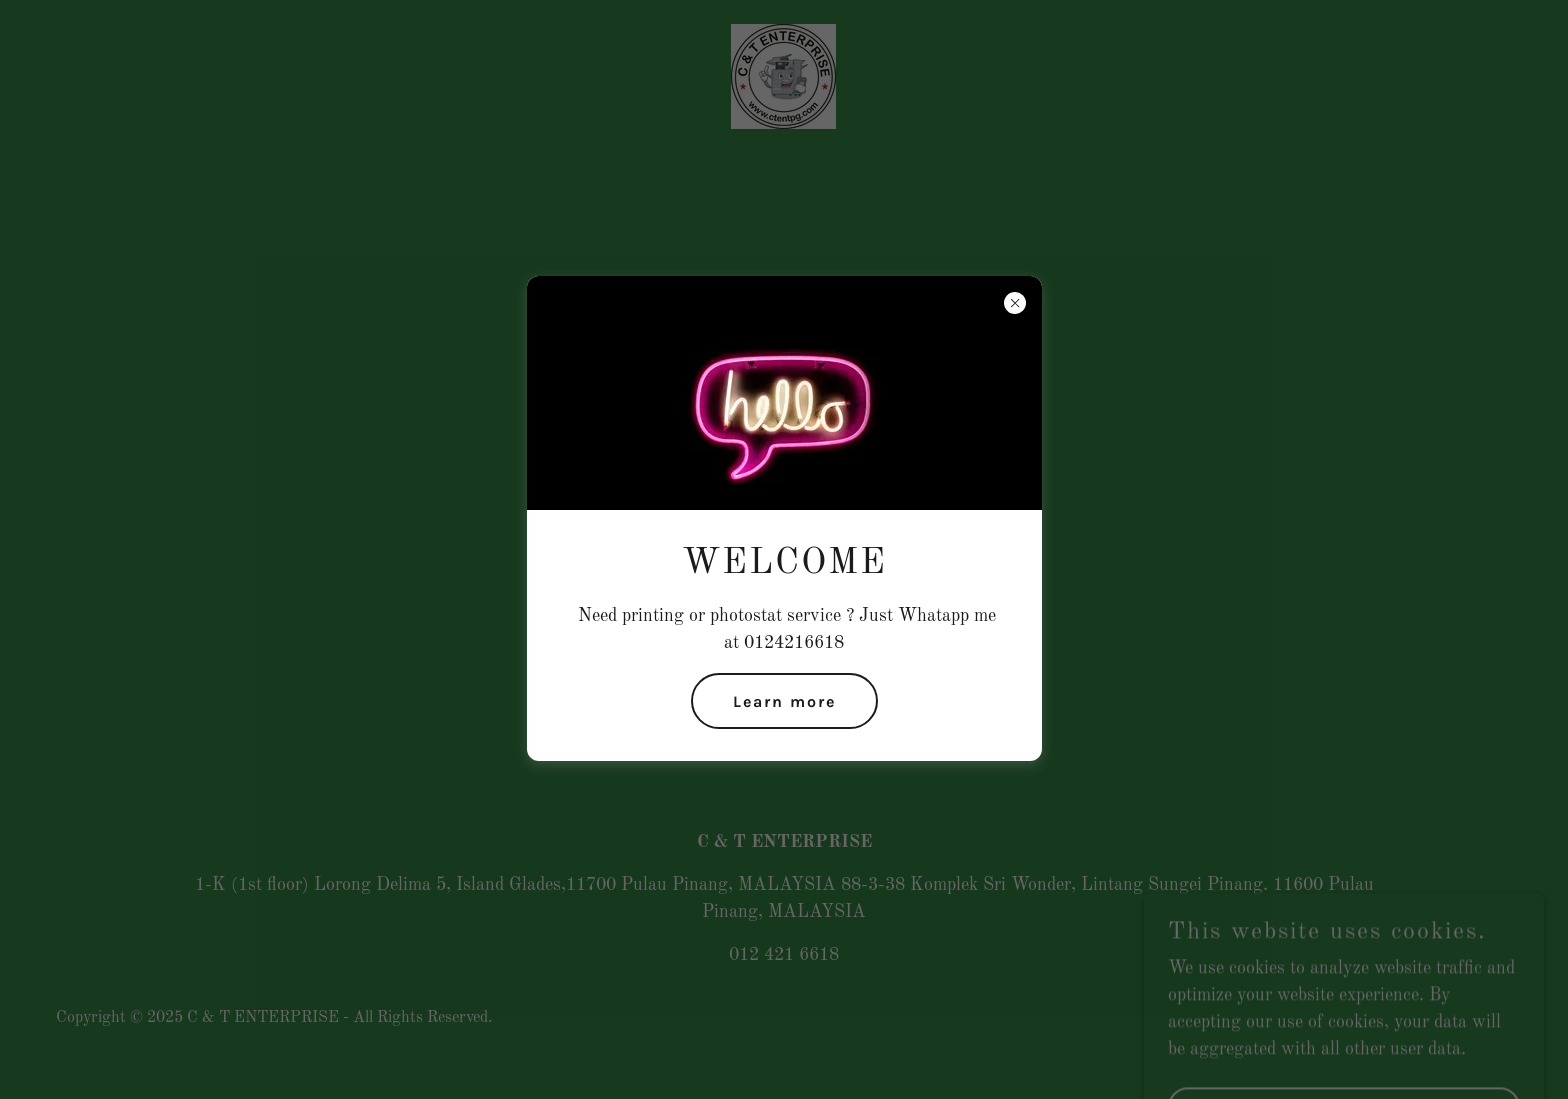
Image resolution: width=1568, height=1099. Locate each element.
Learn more (784, 701)
